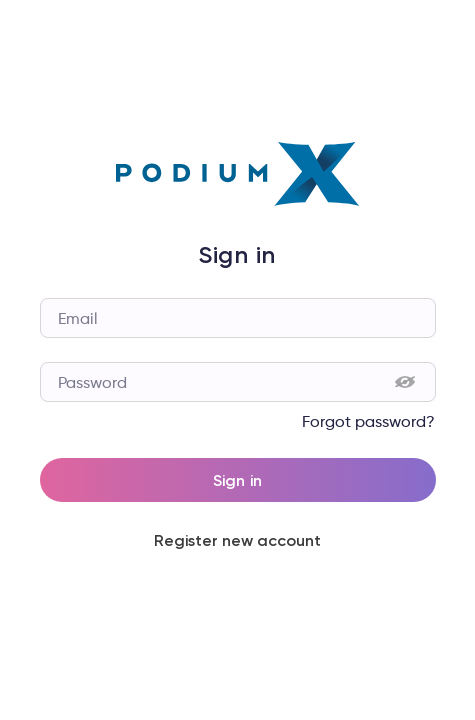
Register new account (238, 540)
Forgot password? (368, 421)
